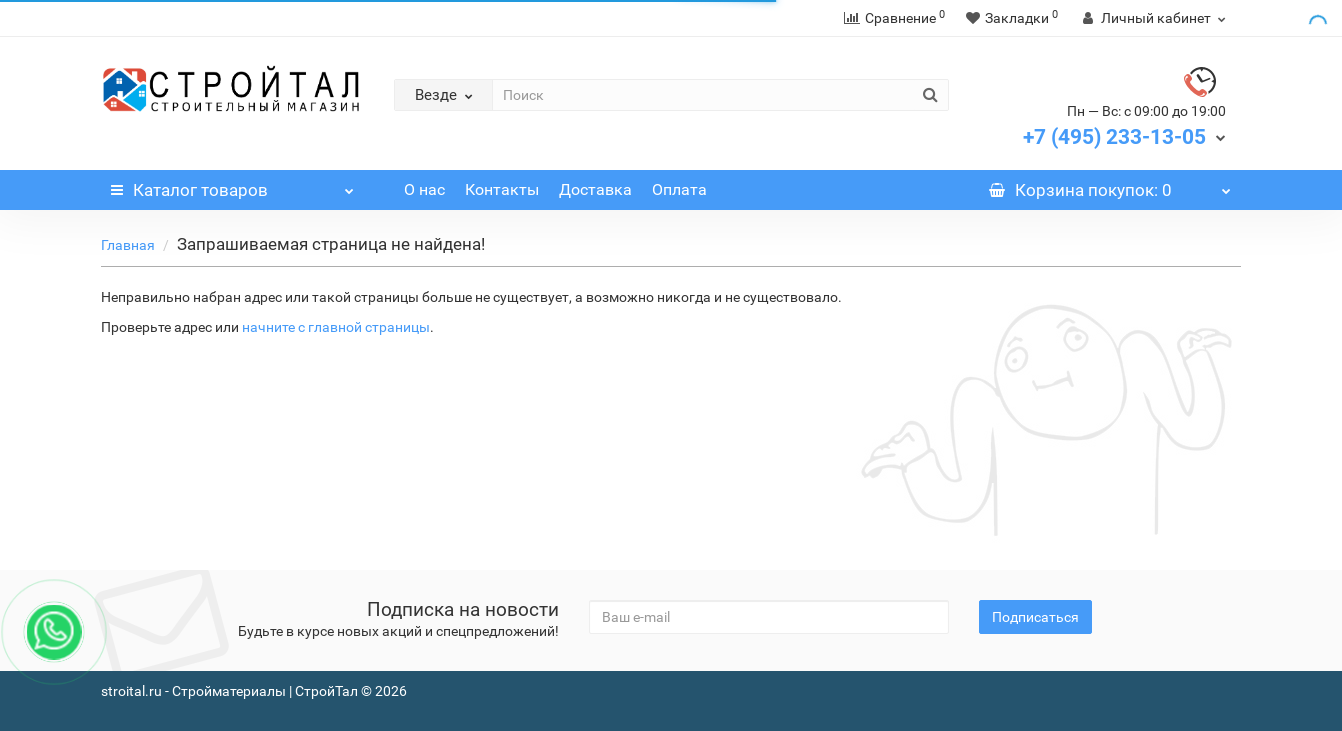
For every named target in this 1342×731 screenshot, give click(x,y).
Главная (128, 245)
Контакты (502, 189)
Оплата (679, 189)
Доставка (595, 189)
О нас (424, 189)
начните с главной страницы (336, 327)
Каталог (232, 185)
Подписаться (1035, 617)
